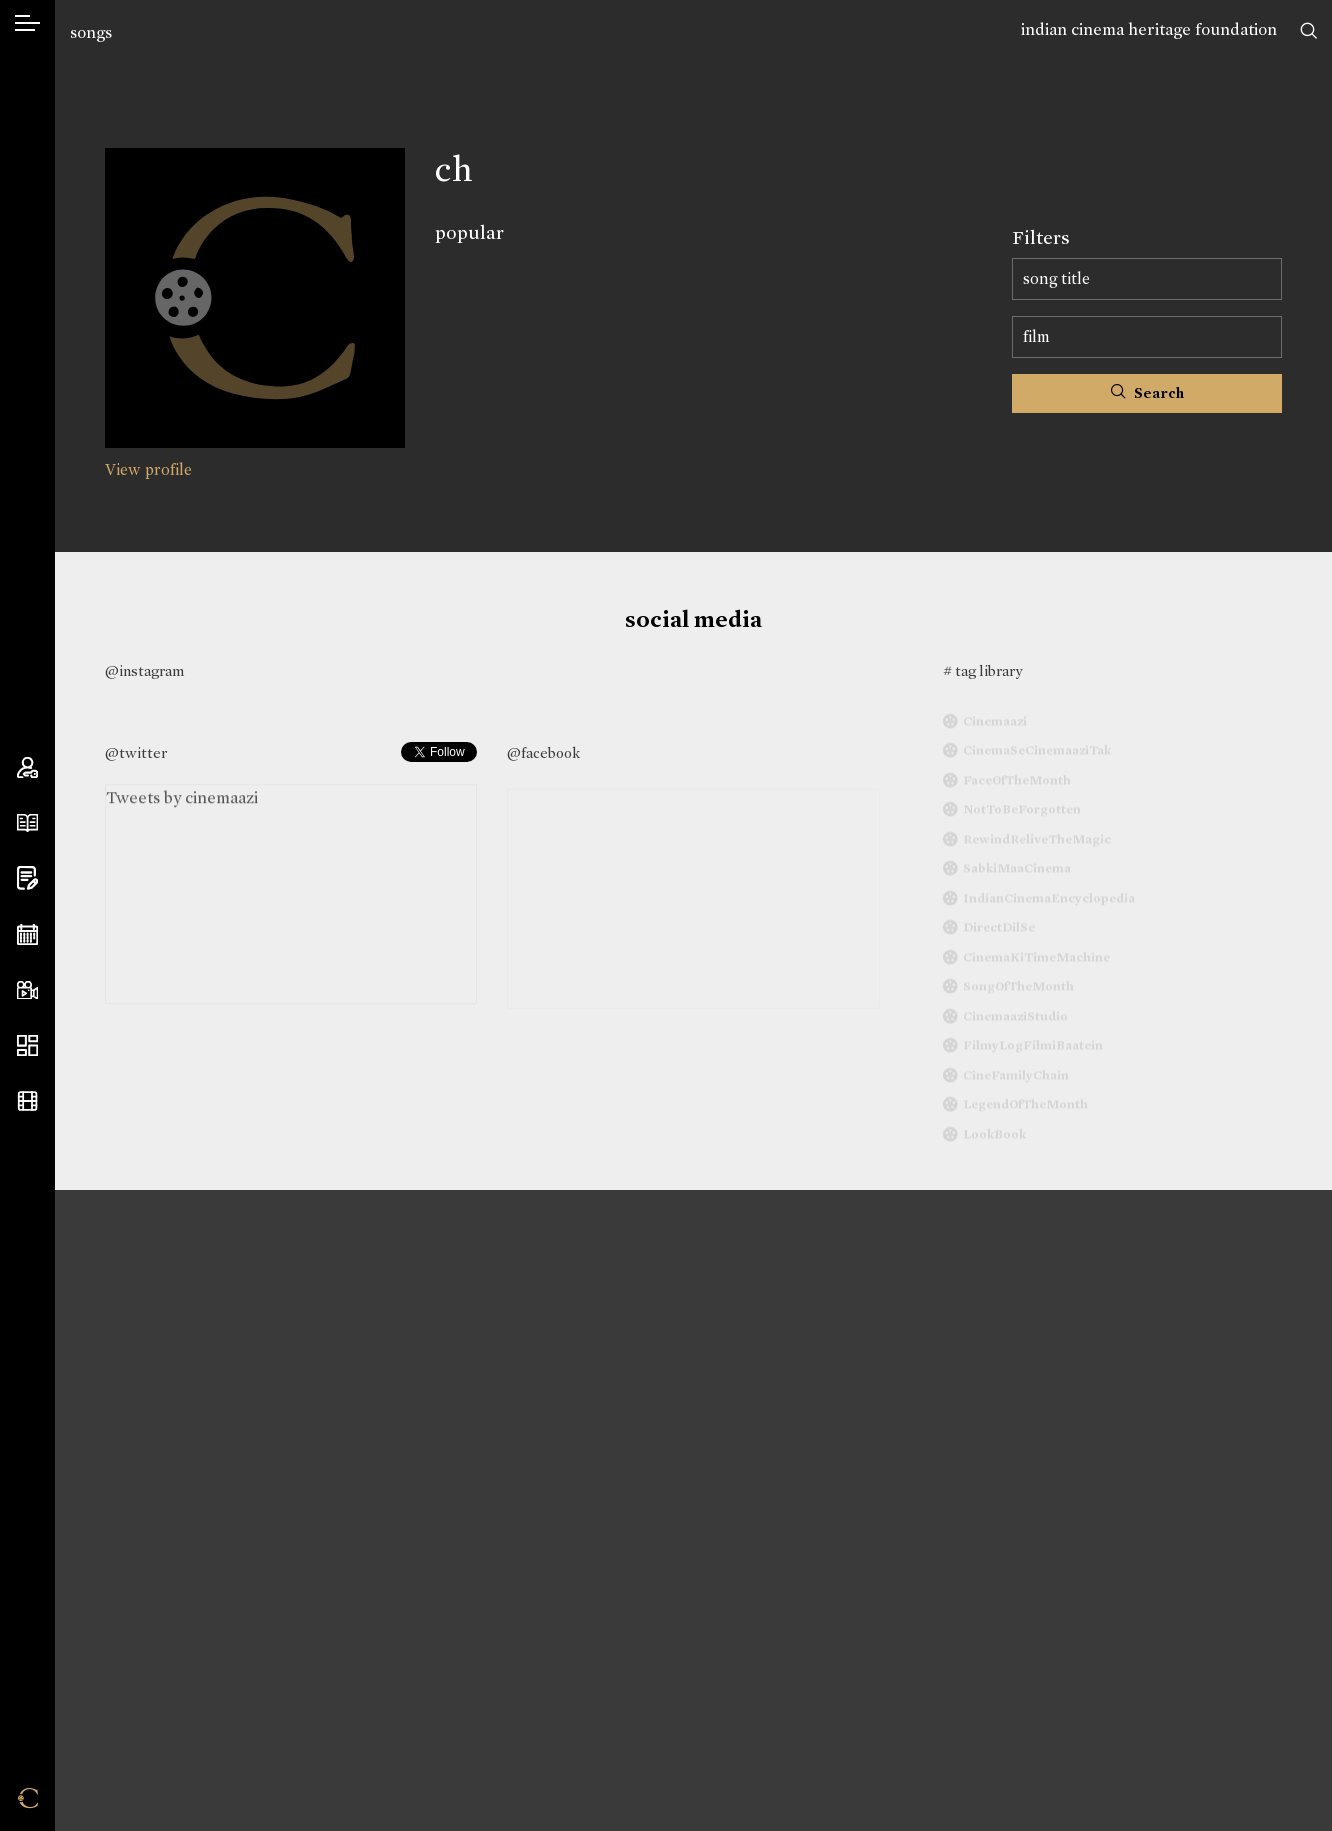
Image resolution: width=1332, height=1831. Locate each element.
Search (1147, 393)
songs (91, 32)
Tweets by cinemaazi (182, 803)
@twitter (136, 753)
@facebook (543, 753)
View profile (148, 469)
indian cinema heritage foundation (1149, 29)
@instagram (144, 671)
